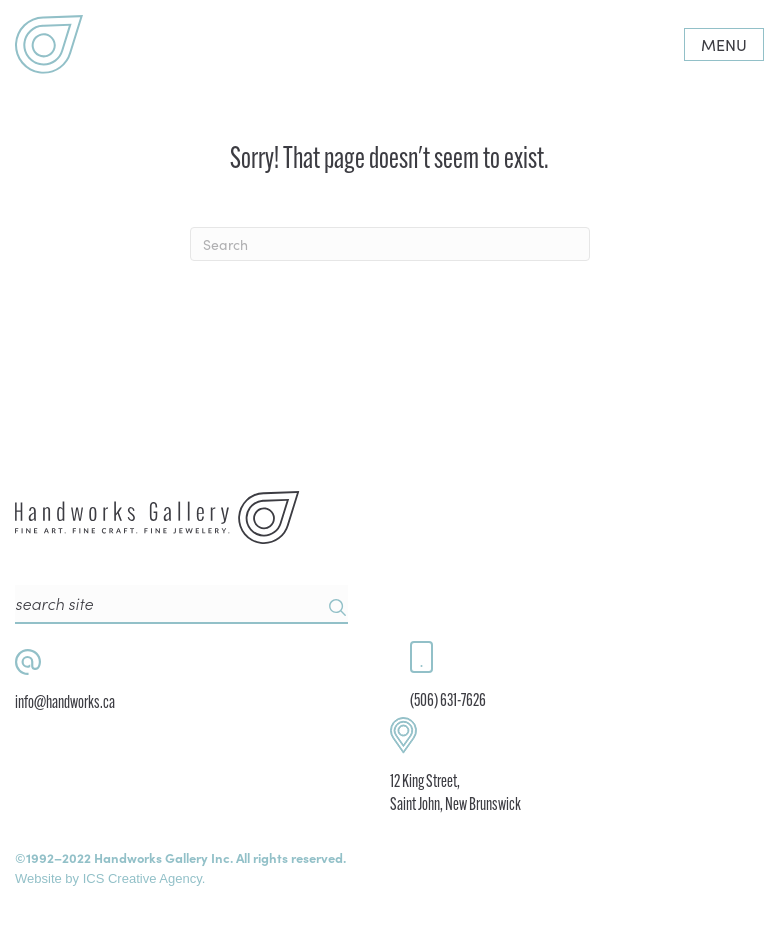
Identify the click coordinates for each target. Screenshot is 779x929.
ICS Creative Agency (142, 878)
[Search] (390, 244)
